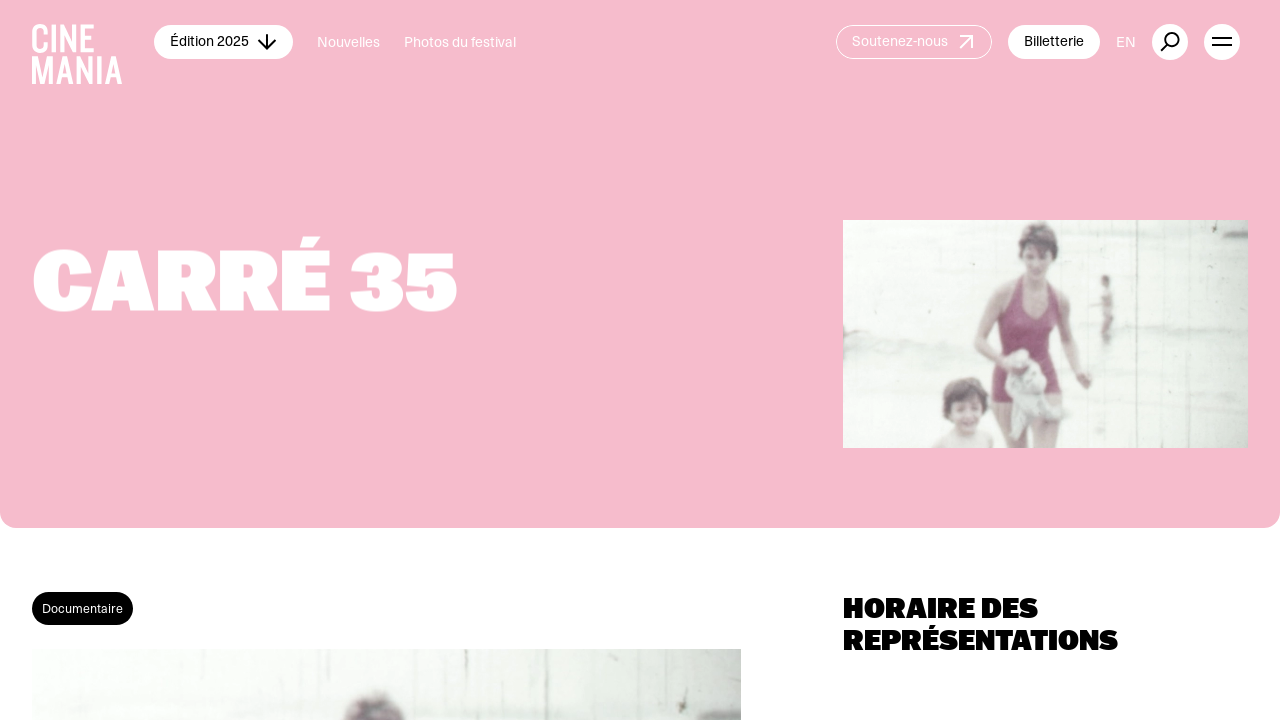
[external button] (1170, 42)
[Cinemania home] (93, 42)
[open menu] (1222, 42)
